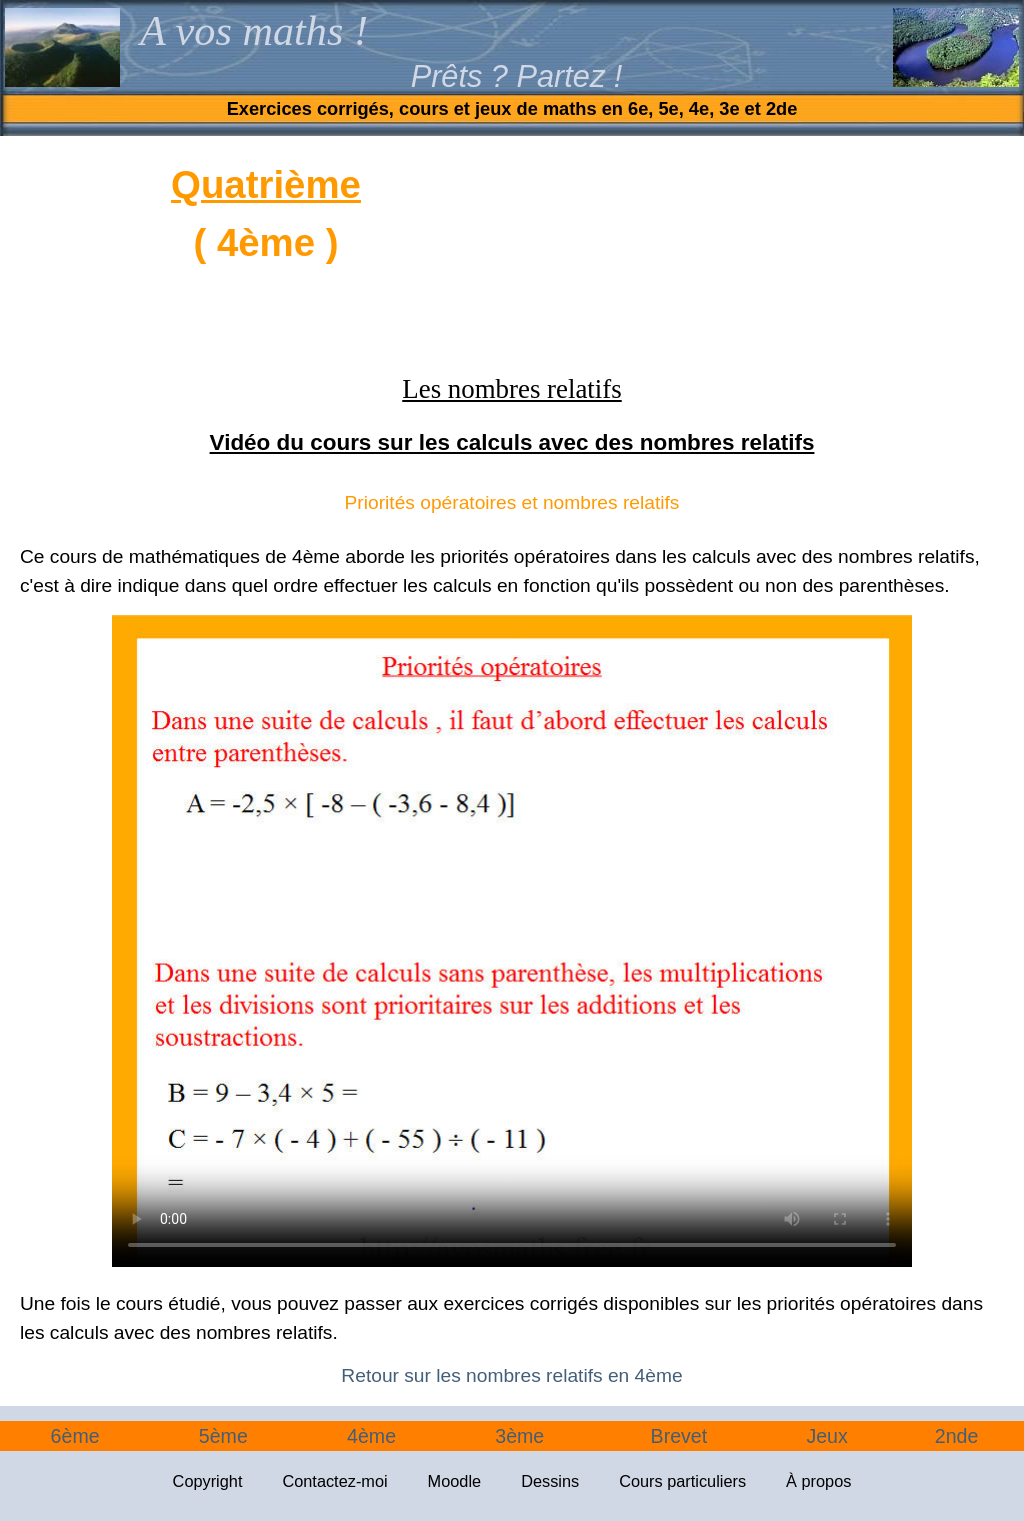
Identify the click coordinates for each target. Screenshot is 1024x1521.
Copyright (208, 1481)
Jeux (826, 1436)
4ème (371, 1436)
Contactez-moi (334, 1481)
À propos (818, 1481)
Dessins (550, 1481)
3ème (519, 1436)
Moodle (455, 1481)
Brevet (679, 1436)
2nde (957, 1436)
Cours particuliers (682, 1481)
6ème (75, 1436)
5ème (223, 1436)
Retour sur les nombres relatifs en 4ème (511, 1375)
